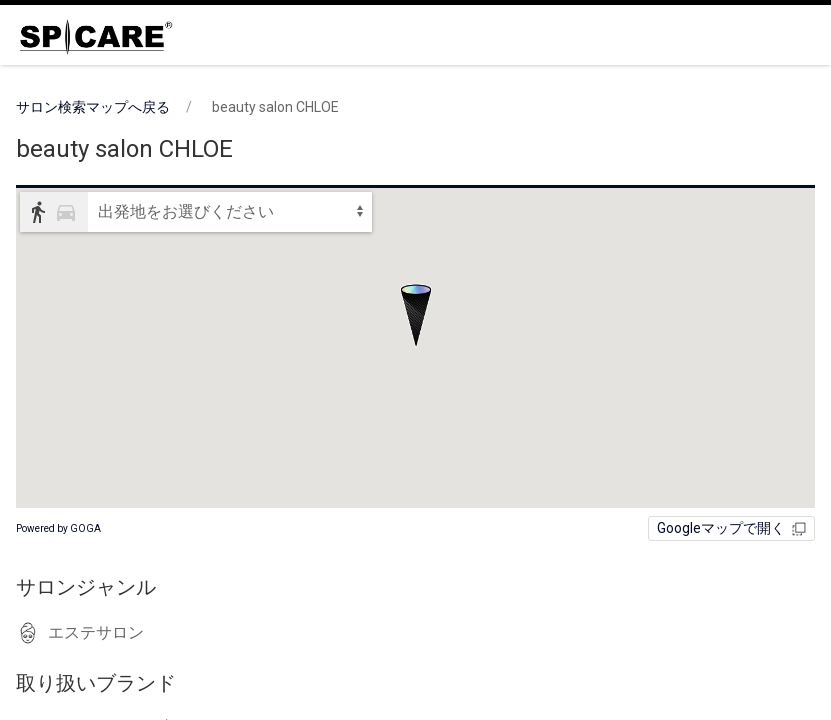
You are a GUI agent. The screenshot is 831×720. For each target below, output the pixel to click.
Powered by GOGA (58, 528)
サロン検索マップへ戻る (93, 107)
